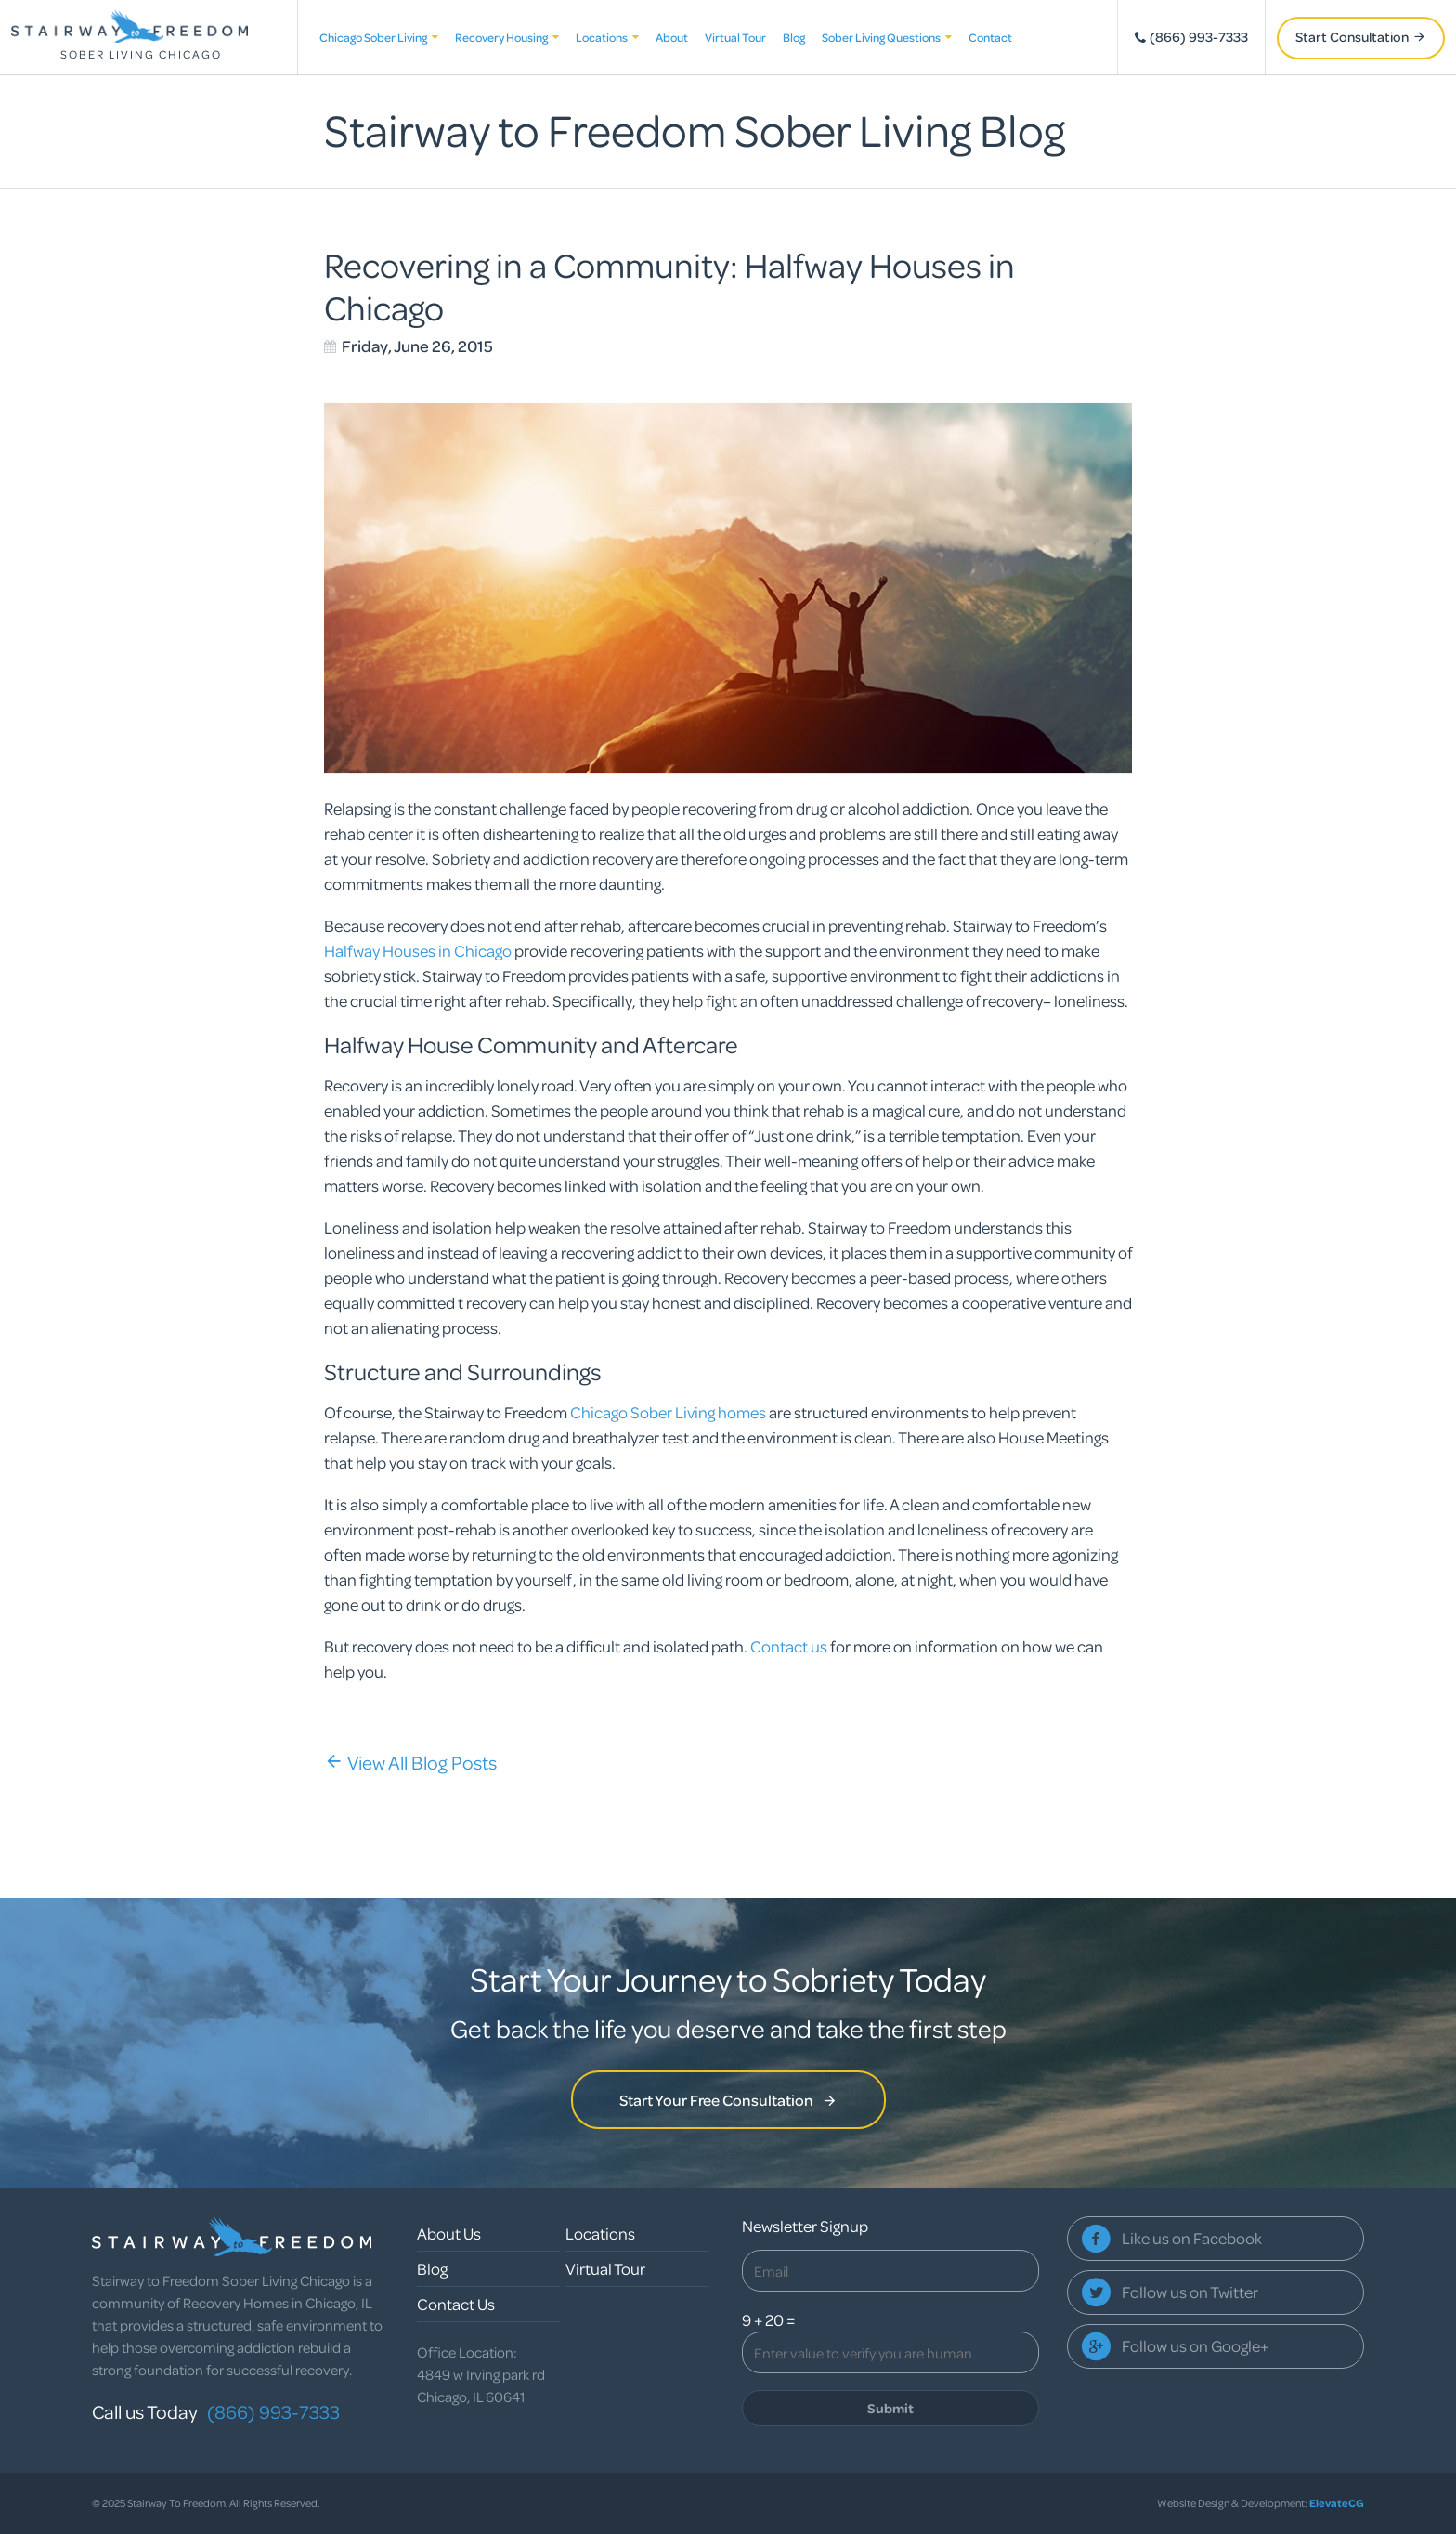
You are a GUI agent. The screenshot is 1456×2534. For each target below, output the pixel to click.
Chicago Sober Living (378, 37)
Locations (607, 37)
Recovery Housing (507, 37)
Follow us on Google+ (1195, 2346)
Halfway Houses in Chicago (418, 950)
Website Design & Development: (1260, 2503)
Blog (794, 37)
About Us (449, 2233)
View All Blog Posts (410, 1762)
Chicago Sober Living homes (668, 1412)
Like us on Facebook (1192, 2238)
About (672, 37)
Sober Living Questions (887, 37)
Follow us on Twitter (1190, 2292)
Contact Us (456, 2304)
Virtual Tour (735, 37)
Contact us (788, 1646)
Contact (990, 37)
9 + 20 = (768, 2320)
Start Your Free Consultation (728, 2099)
